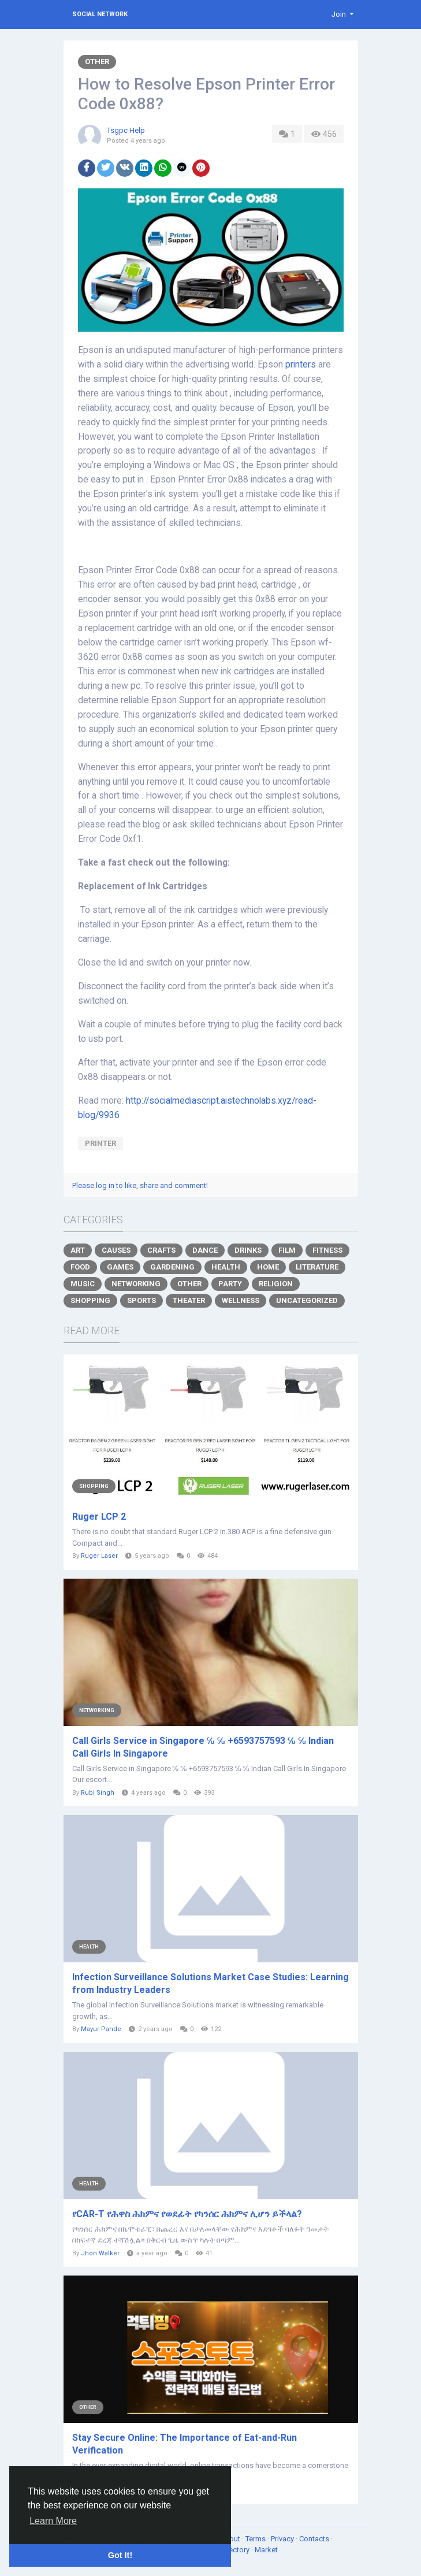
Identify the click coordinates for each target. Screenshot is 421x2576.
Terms (256, 2538)
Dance (205, 1250)
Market (266, 2549)
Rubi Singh (97, 1792)
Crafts (161, 1250)
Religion (276, 1283)
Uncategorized (307, 1300)
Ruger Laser (99, 1556)
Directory (235, 2549)
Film (287, 1250)
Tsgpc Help (126, 130)
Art (77, 1250)
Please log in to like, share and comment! (140, 1185)
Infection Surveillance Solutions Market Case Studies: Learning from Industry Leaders (210, 1983)
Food (80, 1267)
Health (225, 1267)
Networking (136, 1283)
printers (300, 364)
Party (230, 1283)
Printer (100, 1143)
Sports (141, 1300)
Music (82, 1283)
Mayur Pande (101, 2029)
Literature (317, 1267)
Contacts (315, 2538)
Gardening (172, 1267)
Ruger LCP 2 (99, 1516)
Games (120, 1267)
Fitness (327, 1250)
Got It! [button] (120, 2555)
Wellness (240, 1300)
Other (97, 61)
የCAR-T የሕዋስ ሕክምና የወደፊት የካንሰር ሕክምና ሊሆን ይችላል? (187, 2213)
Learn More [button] (53, 2521)
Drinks (248, 1250)
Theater (189, 1300)
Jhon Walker (100, 2253)
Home (268, 1267)
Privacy (283, 2538)
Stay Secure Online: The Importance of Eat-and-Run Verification (184, 2444)
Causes (116, 1250)
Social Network (100, 14)
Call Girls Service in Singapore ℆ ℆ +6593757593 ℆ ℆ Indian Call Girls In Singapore (203, 1747)
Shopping (90, 1300)
